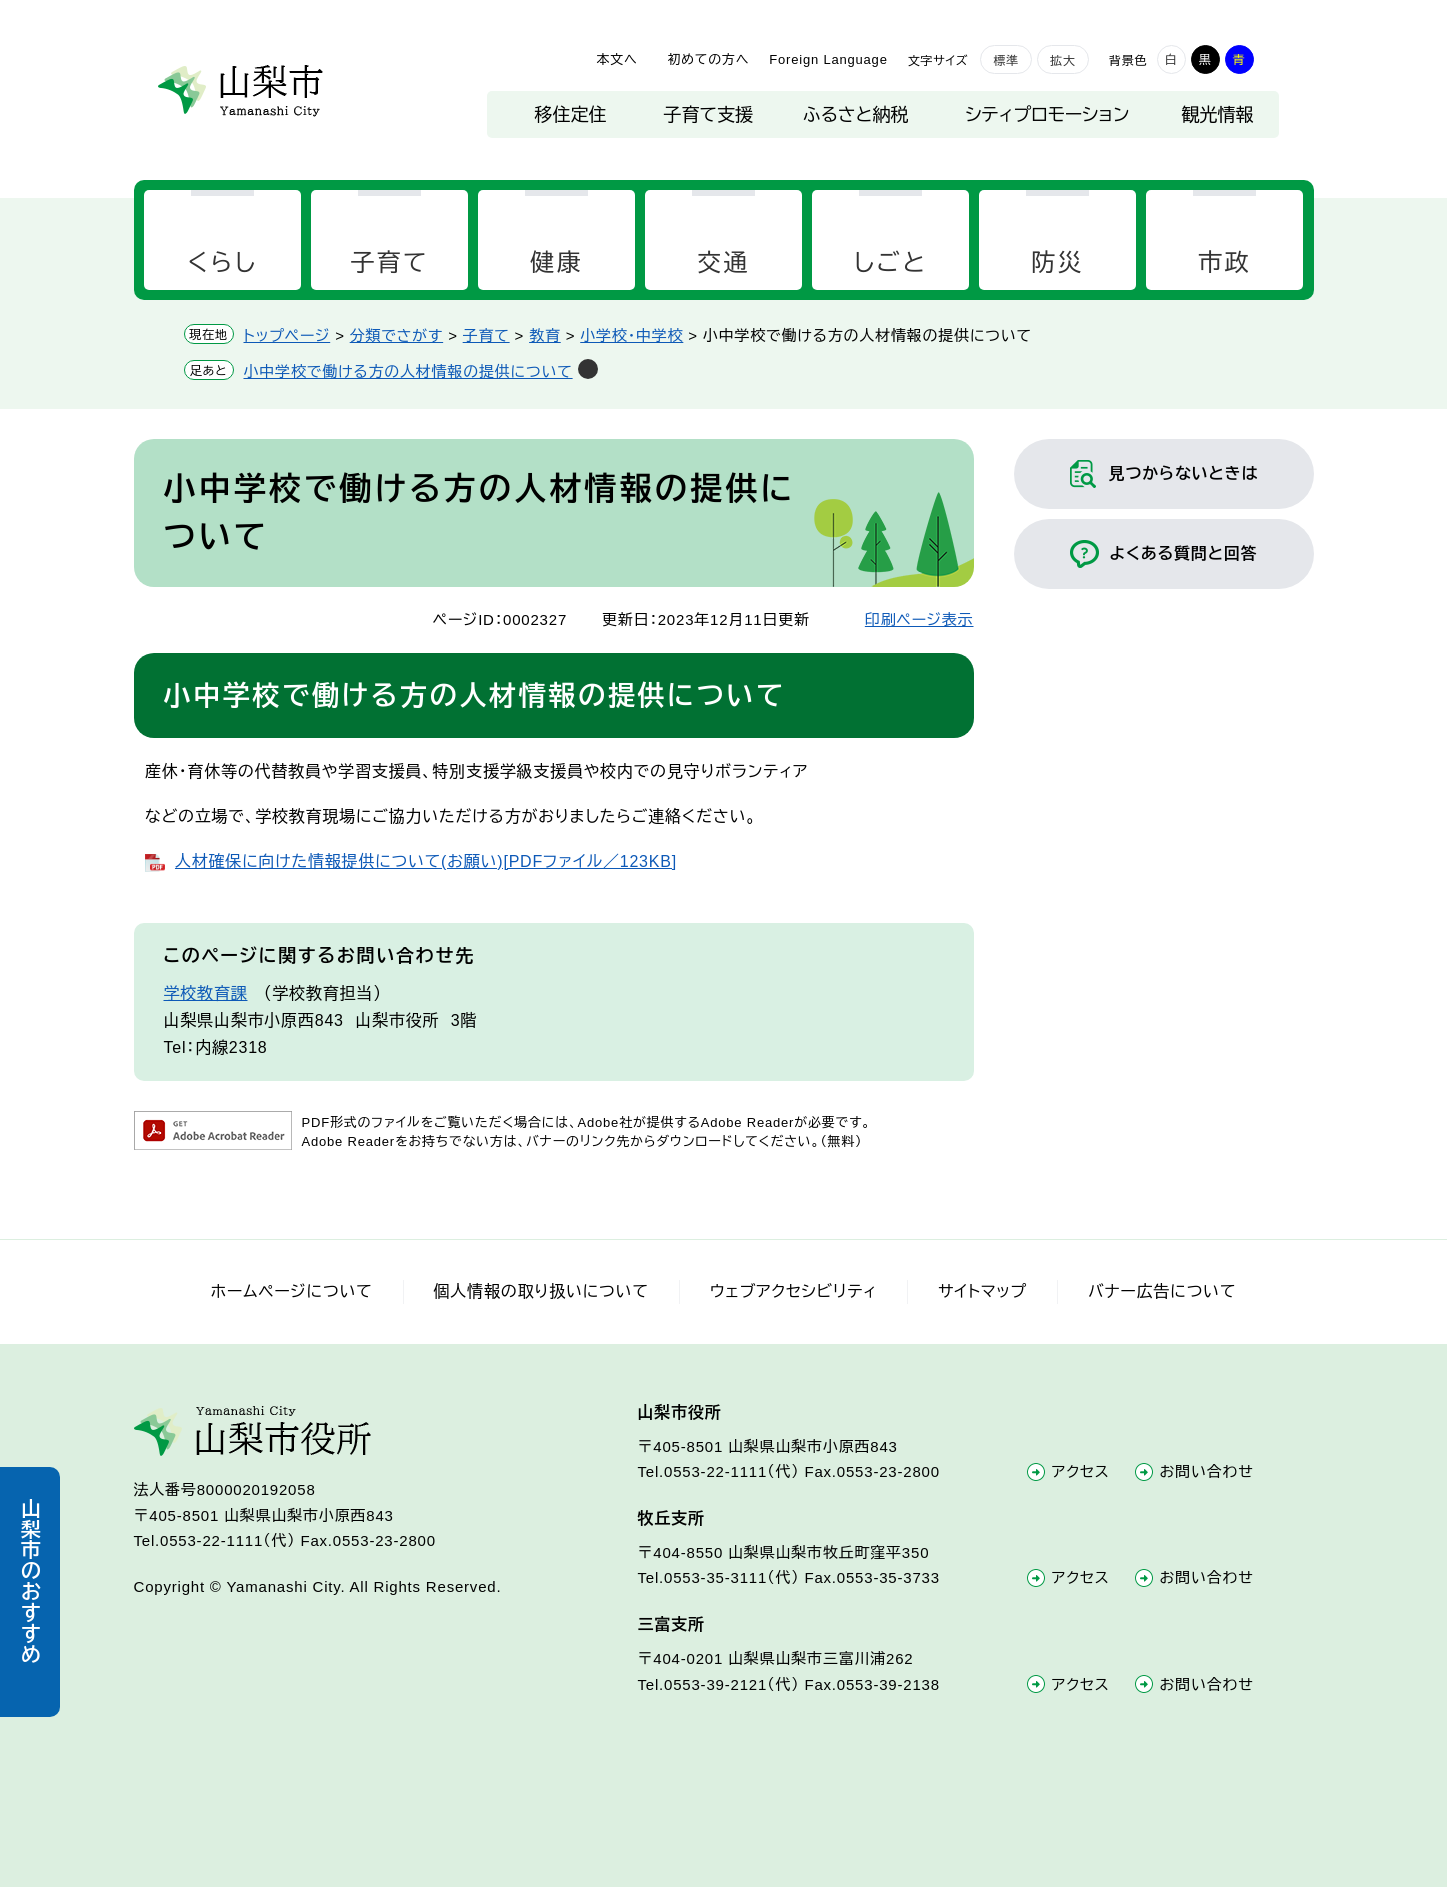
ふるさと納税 (855, 115)
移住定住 (571, 115)
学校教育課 (206, 993)
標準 (1006, 61)
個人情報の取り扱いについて (541, 1291)
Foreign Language (828, 59)
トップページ (287, 335)
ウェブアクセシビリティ (793, 1291)
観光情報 (1218, 115)
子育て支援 (708, 115)
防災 (1057, 262)
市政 (1224, 262)
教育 (545, 335)
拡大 (1063, 61)
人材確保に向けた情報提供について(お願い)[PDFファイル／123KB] (426, 861)
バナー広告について (1162, 1291)
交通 (723, 262)
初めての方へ (708, 59)
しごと (890, 262)
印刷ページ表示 (919, 619)
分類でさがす (396, 335)
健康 (556, 262)
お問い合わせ (1207, 1471)
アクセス (1081, 1471)
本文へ (616, 59)
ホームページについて (292, 1291)
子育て (389, 262)
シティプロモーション (1048, 115)
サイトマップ (982, 1291)
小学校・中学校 (631, 335)
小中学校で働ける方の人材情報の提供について (408, 371)
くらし (222, 262)
